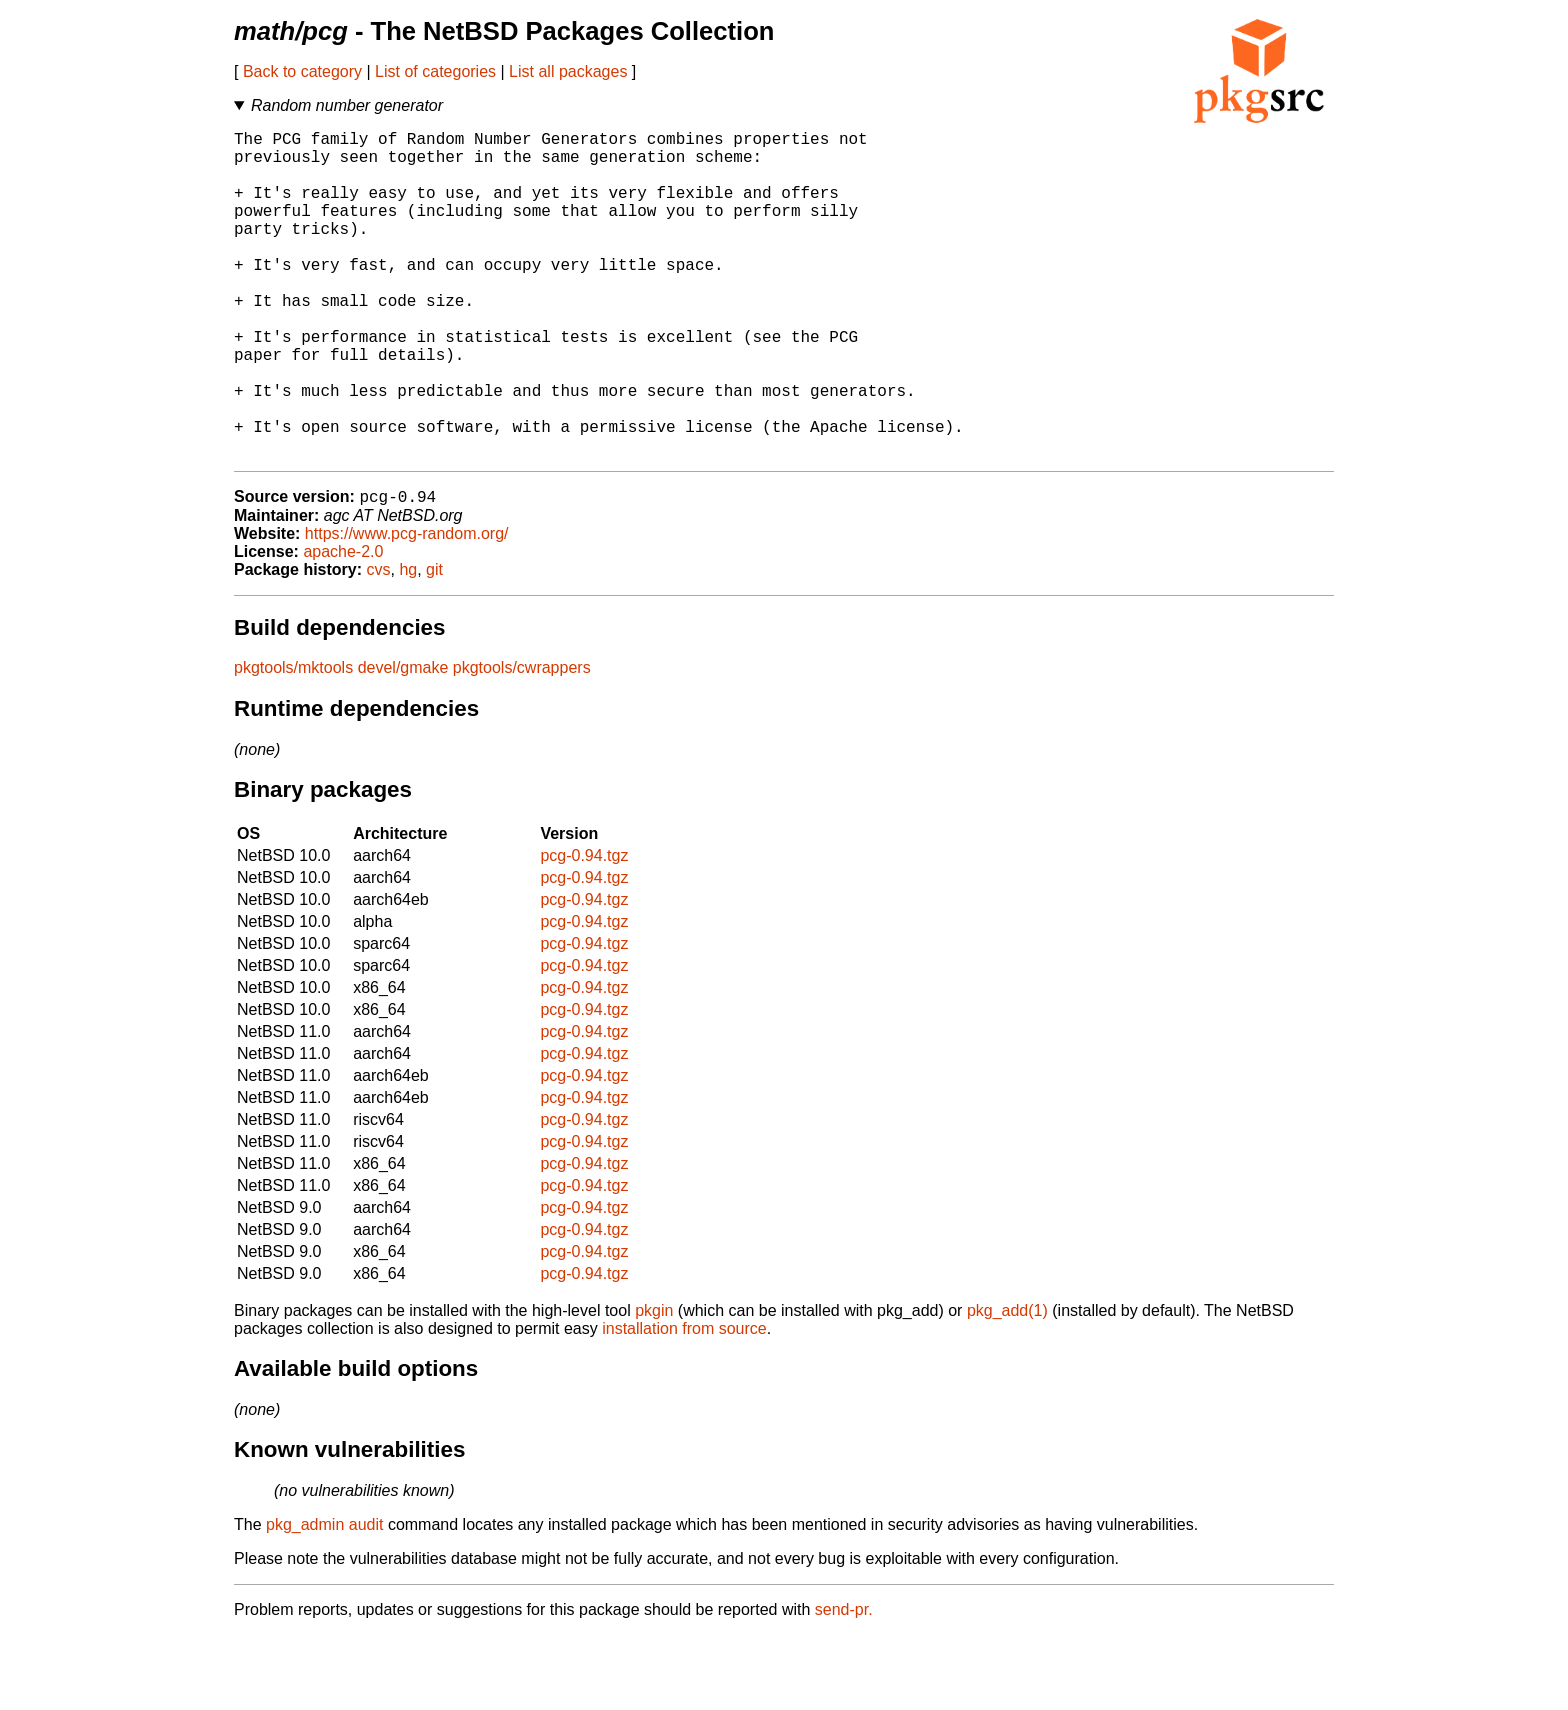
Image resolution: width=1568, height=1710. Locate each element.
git (434, 644)
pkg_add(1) (1007, 1385)
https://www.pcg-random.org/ (407, 608)
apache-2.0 (343, 626)
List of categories (435, 71)
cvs (379, 644)
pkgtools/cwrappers (522, 742)
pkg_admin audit (324, 1599)
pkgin (654, 1385)
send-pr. (844, 1684)
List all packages (568, 71)
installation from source (684, 1403)
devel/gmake (403, 742)
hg (408, 644)
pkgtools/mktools (293, 742)
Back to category (302, 71)
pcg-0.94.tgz (584, 930)
